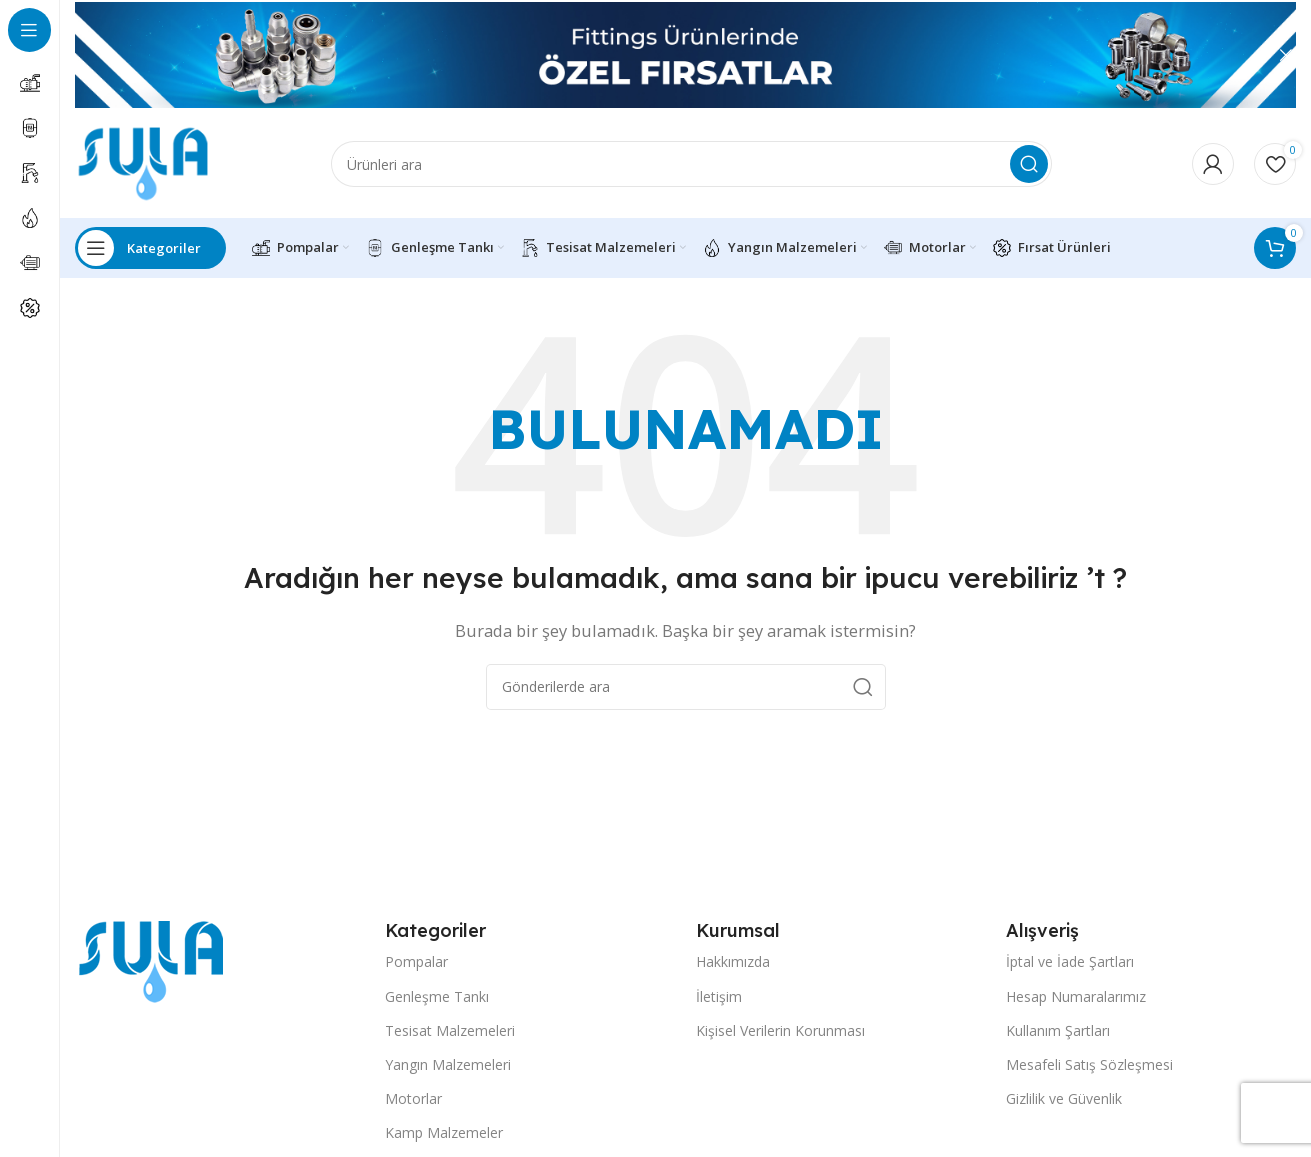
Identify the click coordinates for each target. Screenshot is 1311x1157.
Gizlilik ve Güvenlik (1064, 1110)
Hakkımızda (733, 973)
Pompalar (416, 973)
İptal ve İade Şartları (1070, 973)
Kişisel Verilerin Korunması (780, 1042)
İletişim (719, 1007)
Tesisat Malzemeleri (450, 1042)
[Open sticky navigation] (150, 260)
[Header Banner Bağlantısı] (655, 55)
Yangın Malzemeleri (448, 1076)
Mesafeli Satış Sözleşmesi (1089, 1076)
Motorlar (413, 1110)
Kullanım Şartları (1058, 1042)
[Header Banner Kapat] (1286, 55)
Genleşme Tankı (437, 1007)
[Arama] (691, 170)
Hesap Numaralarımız (1076, 1007)
